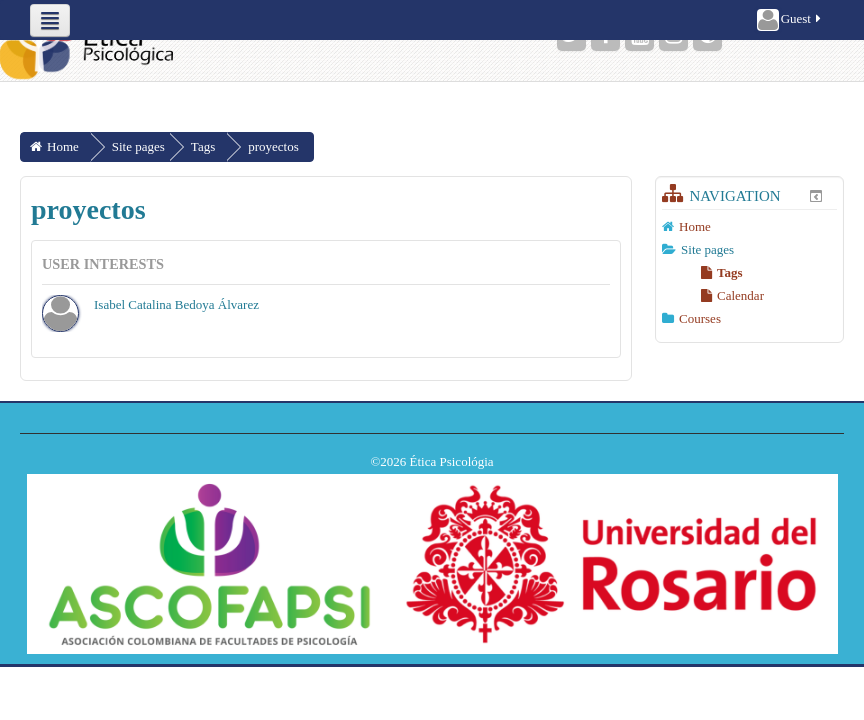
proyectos (273, 146)
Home (695, 226)
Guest (790, 20)
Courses (700, 318)
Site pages (138, 146)
